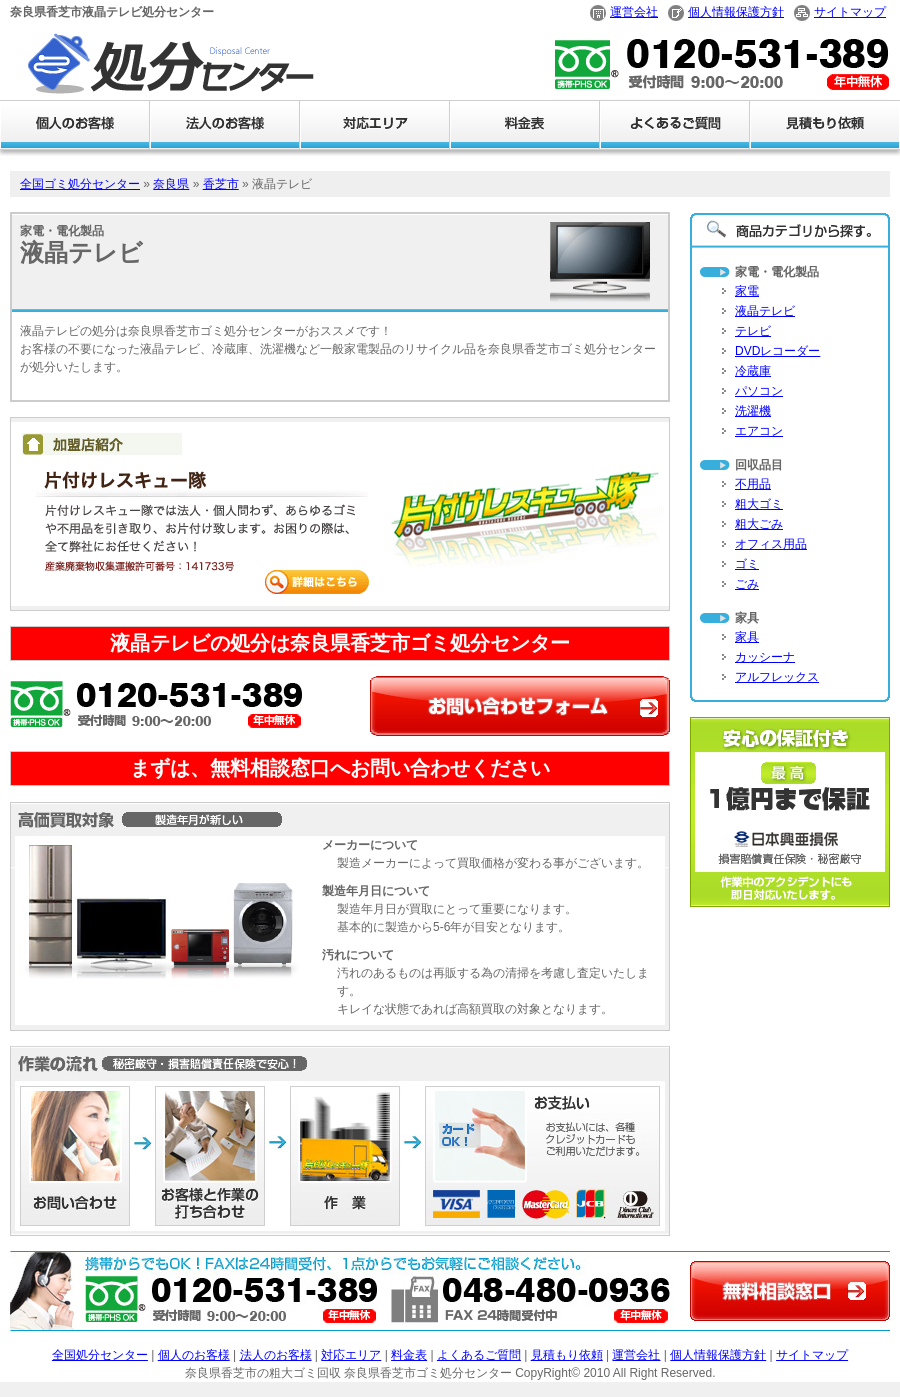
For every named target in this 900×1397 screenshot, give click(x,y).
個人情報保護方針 (736, 12)
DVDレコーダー (777, 351)
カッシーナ (765, 657)
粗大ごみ (759, 524)
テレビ (753, 331)
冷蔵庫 (753, 371)
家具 (747, 637)
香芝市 (221, 184)
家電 (747, 291)
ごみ (747, 584)
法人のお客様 (276, 1355)
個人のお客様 (194, 1355)
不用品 (753, 484)
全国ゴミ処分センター (80, 184)
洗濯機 (753, 411)
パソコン (759, 391)
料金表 (409, 1355)
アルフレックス (777, 677)
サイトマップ (850, 12)
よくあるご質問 (479, 1355)
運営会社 (634, 12)
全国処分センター (100, 1355)
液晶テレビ (765, 311)
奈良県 (171, 184)
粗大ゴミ (759, 504)
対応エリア (351, 1355)
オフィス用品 (771, 544)
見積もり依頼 (567, 1355)
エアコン (759, 431)
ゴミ (747, 564)
